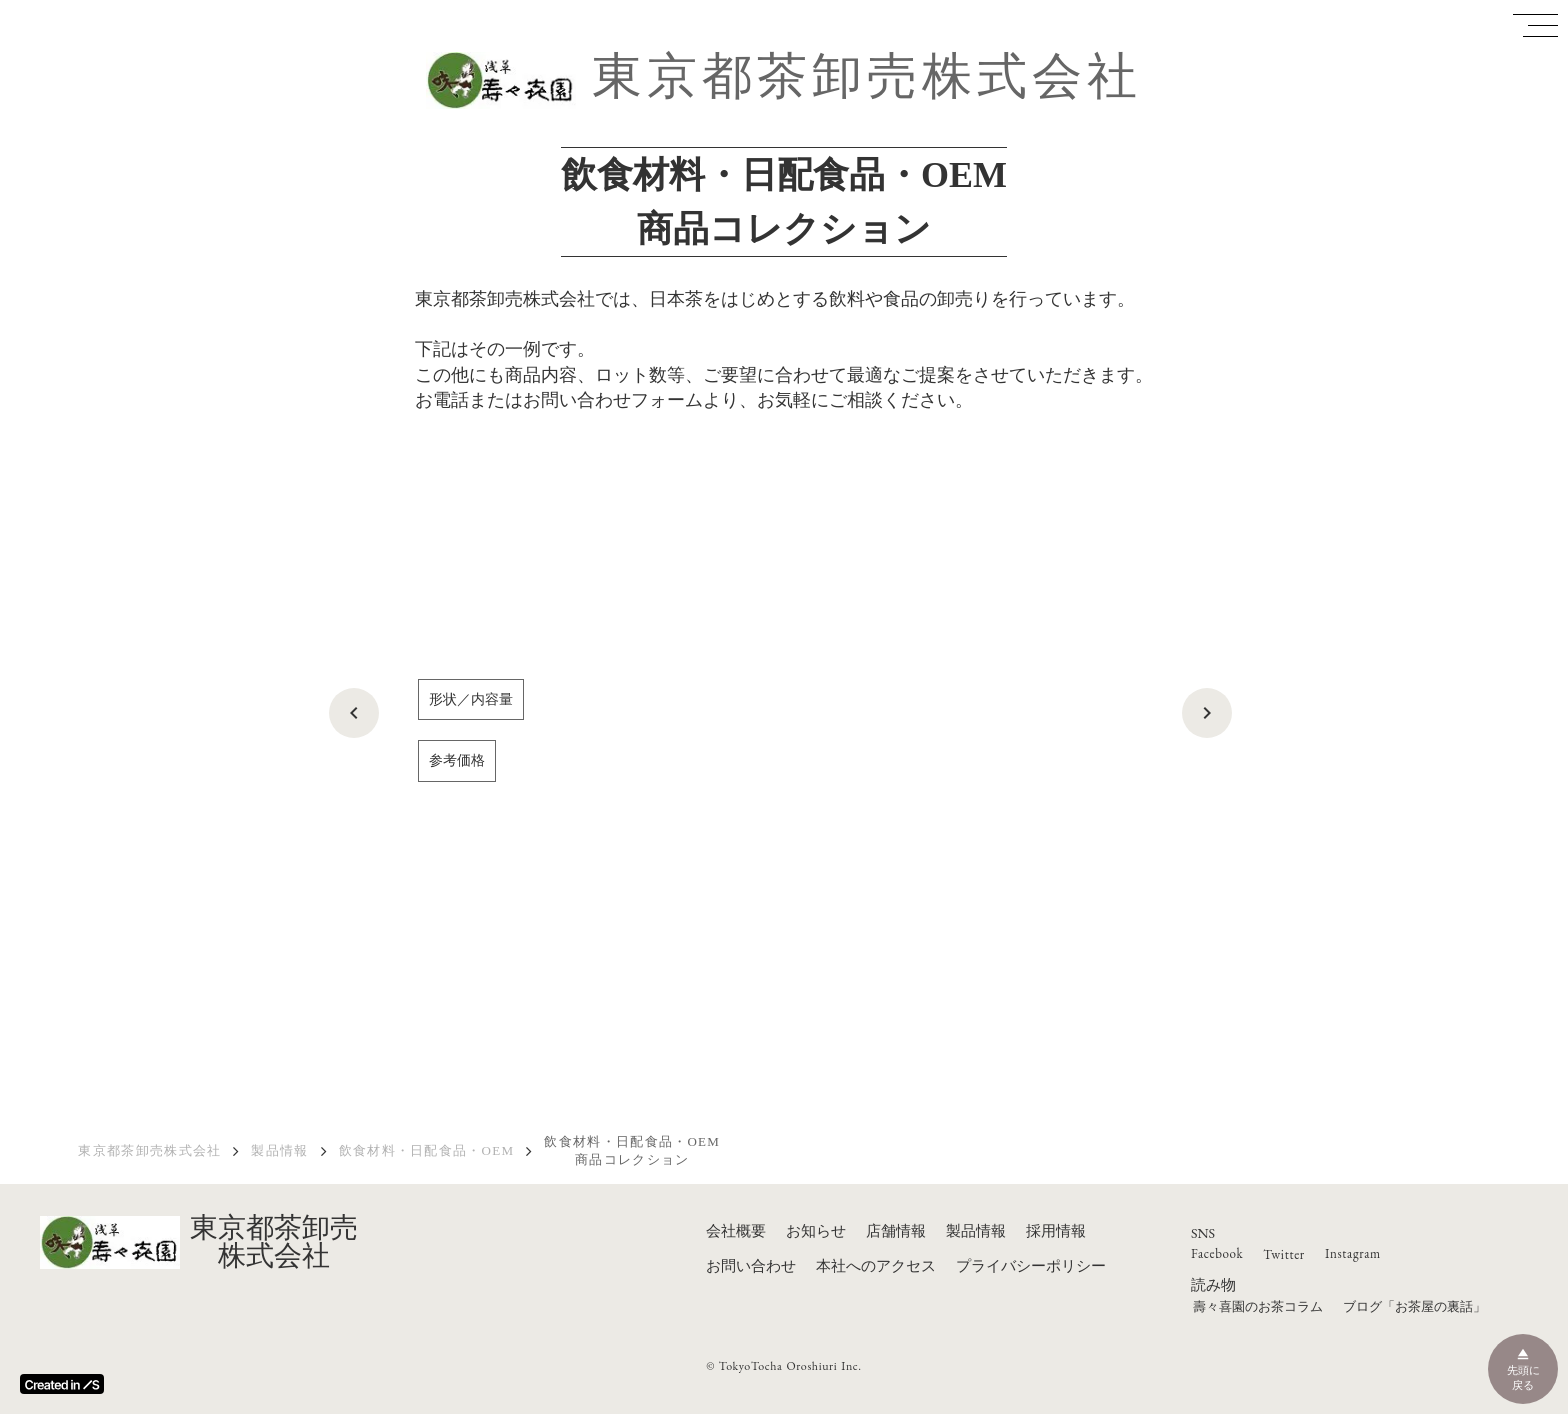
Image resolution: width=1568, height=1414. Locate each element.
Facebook (1217, 1253)
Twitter (1284, 1254)
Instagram (1353, 1253)
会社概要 (736, 1231)
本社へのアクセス (876, 1266)
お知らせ (816, 1231)
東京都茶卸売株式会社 (867, 76)
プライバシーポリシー (1031, 1266)
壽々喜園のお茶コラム (1258, 1306)
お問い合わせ (751, 1266)
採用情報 (1056, 1231)
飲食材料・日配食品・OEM (427, 1150)
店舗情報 (896, 1231)
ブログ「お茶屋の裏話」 (1414, 1306)
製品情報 (279, 1150)
